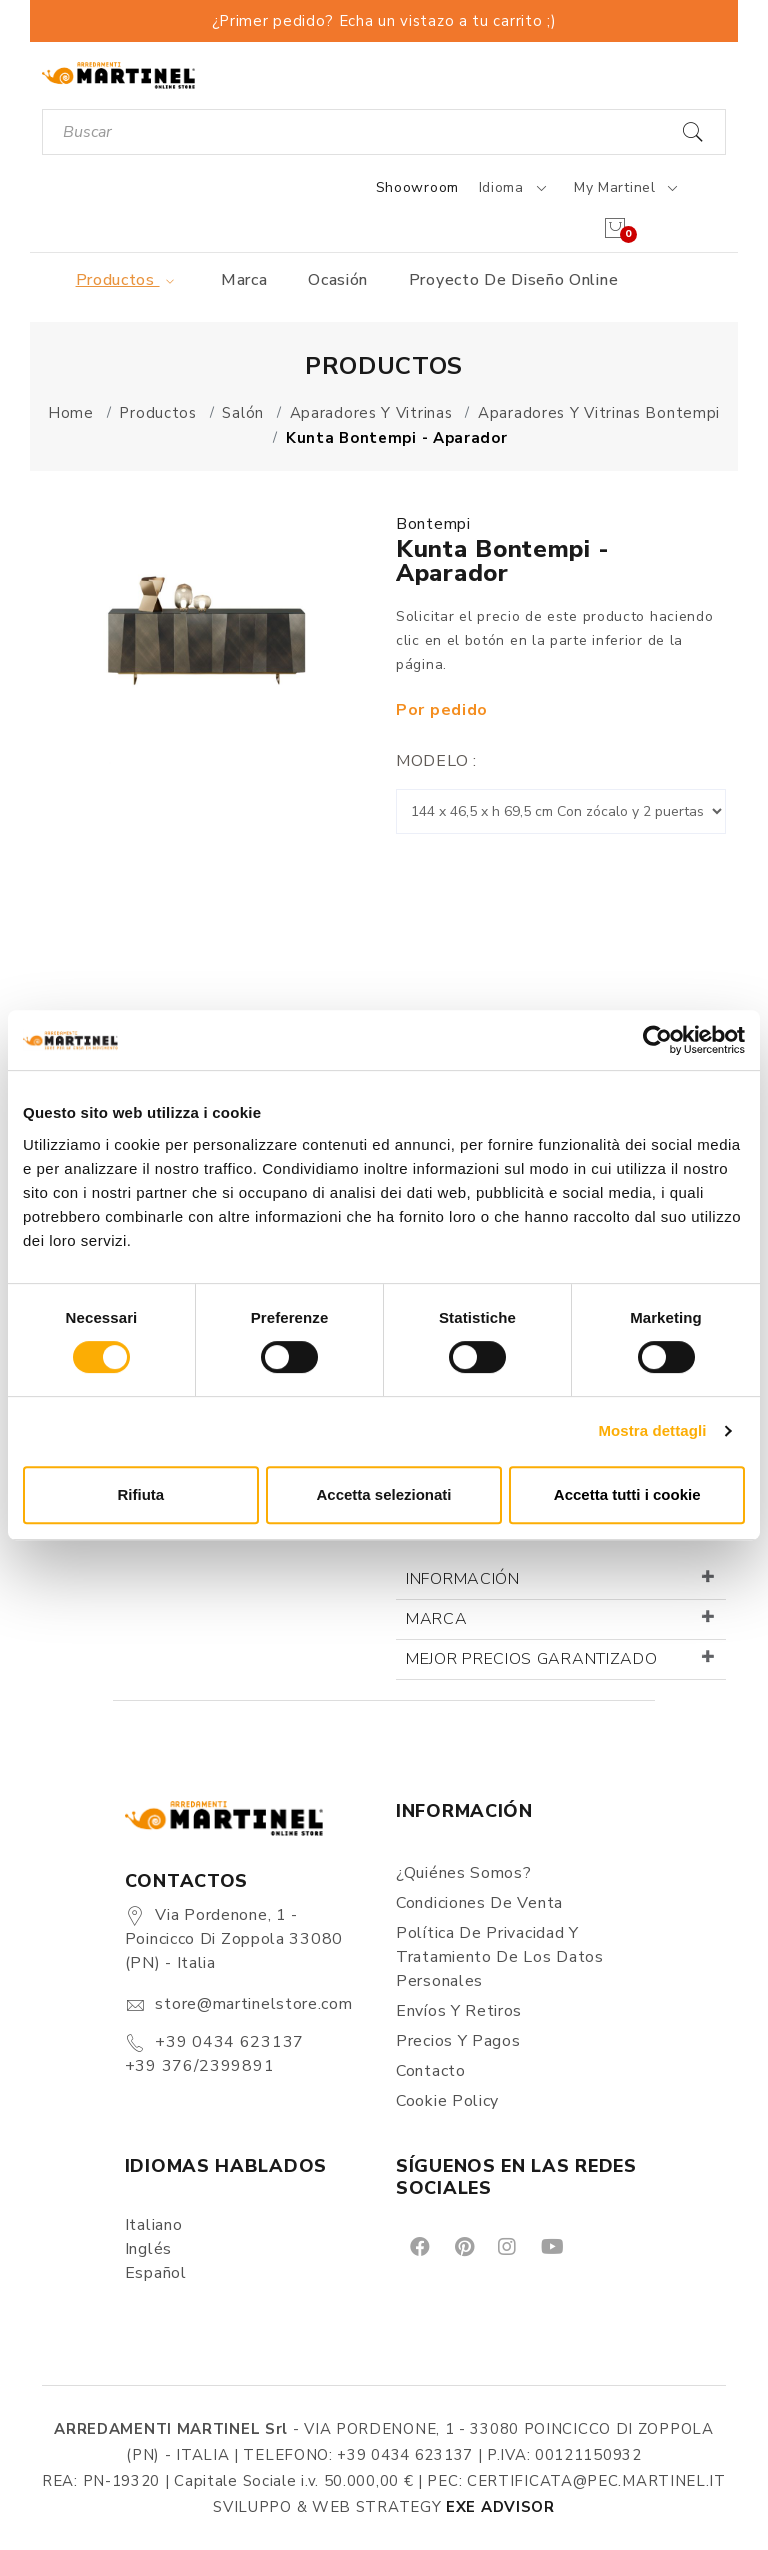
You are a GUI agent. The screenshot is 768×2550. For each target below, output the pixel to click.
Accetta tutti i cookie (627, 1494)
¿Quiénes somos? (464, 1873)
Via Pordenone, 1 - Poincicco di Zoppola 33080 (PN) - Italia (234, 1939)
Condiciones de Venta (479, 1903)
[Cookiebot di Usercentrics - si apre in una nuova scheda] (657, 1040)
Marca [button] (437, 1619)
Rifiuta (140, 1494)
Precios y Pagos (458, 2041)
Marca (244, 280)
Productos (128, 280)
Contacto (431, 2071)
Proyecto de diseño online (514, 280)
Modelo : (436, 761)
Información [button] (463, 1579)
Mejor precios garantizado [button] (532, 1659)
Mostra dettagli (652, 1430)
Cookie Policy (447, 2101)
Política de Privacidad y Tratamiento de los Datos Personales (500, 1957)
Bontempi (433, 524)
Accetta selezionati (383, 1494)
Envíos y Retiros (459, 2011)
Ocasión (338, 280)
